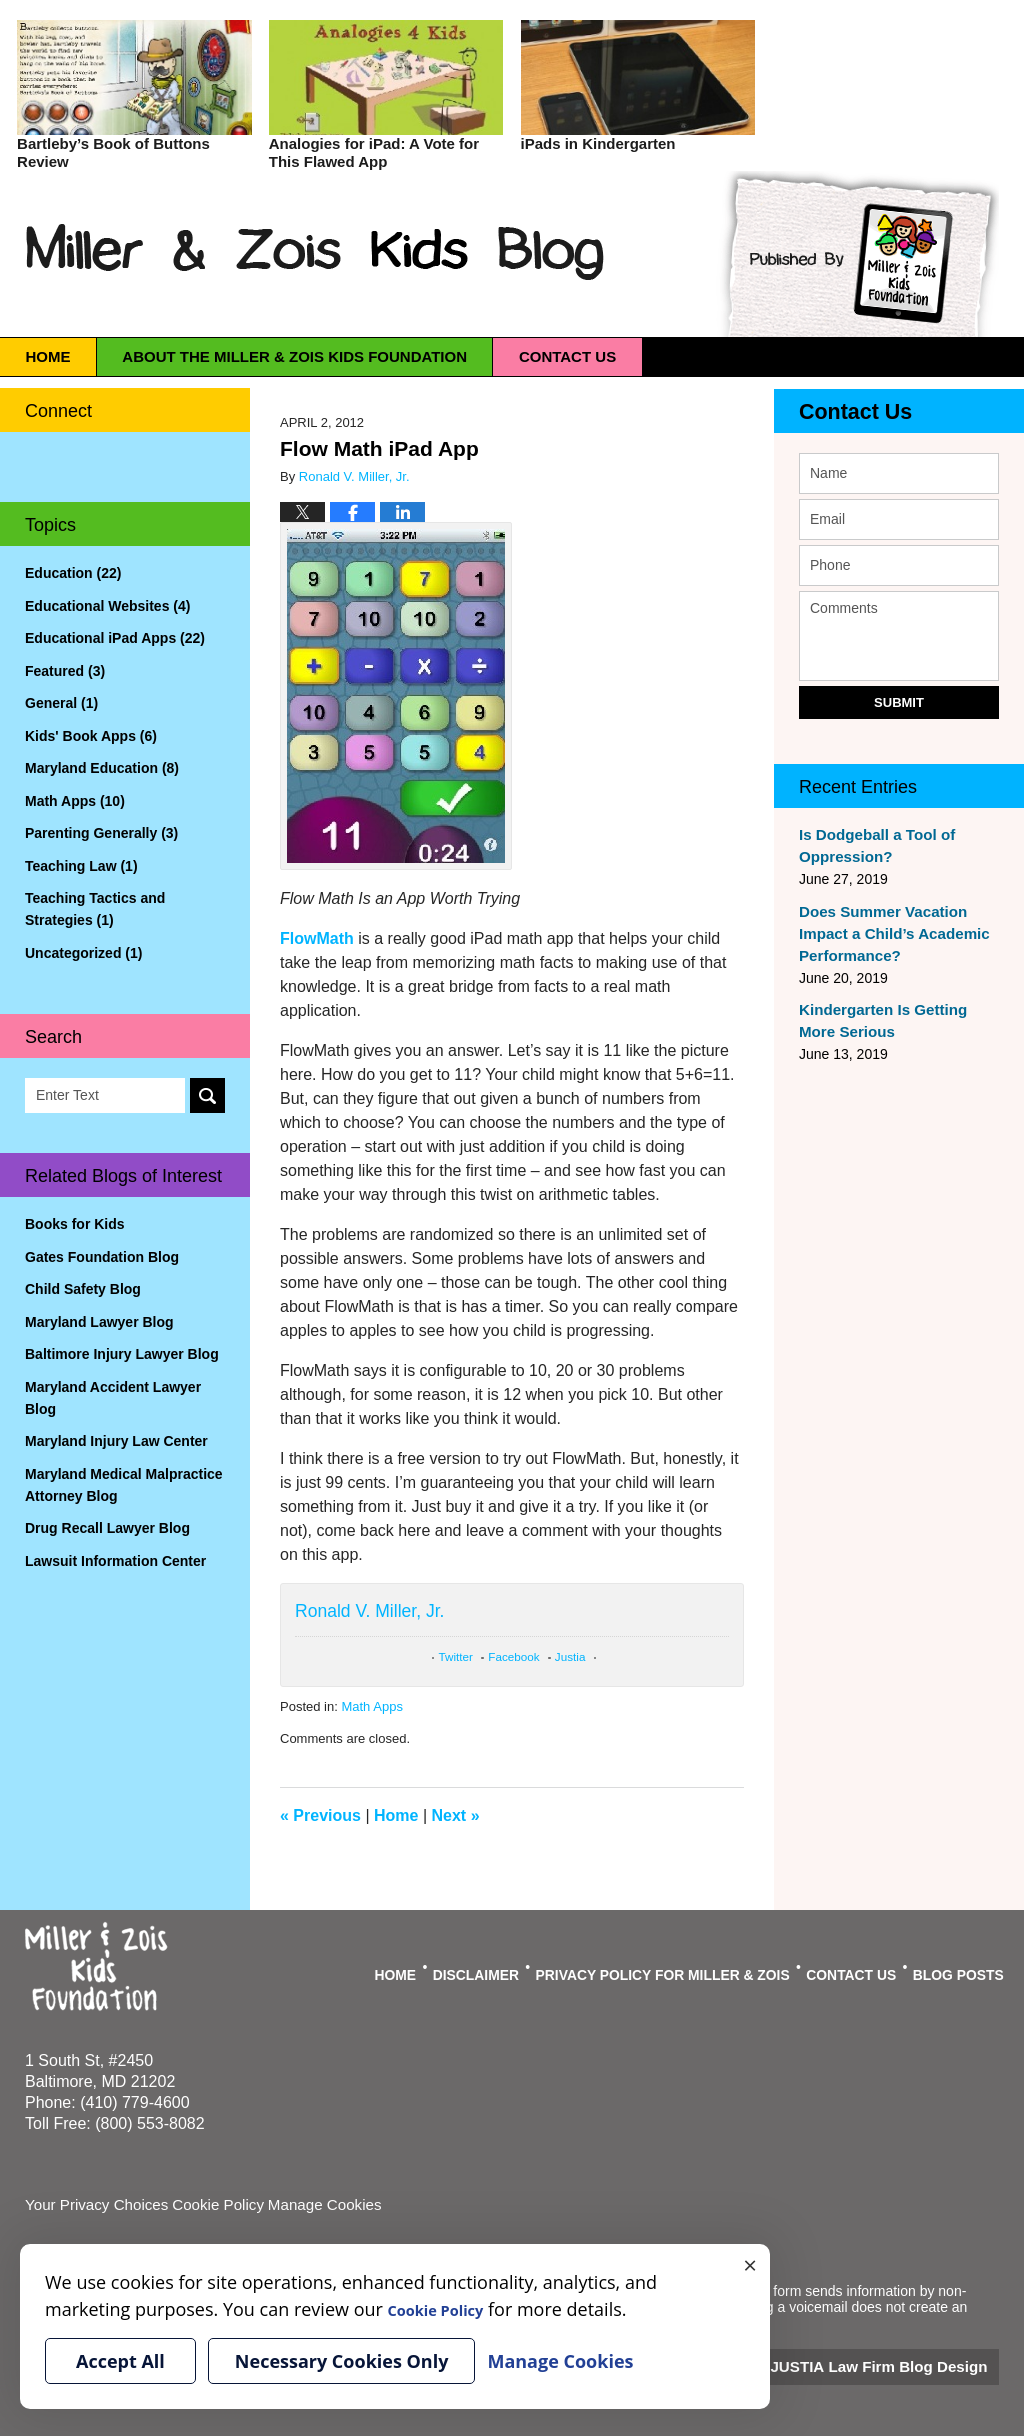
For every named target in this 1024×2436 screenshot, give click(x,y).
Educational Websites (107, 606)
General (61, 703)
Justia (570, 1656)
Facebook (513, 1656)
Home (82, 356)
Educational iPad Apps (115, 638)
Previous (320, 1815)
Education (73, 573)
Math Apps (371, 1706)
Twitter (456, 1656)
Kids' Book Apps (91, 736)
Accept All (120, 2361)
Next (456, 1815)
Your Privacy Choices (91, 2204)
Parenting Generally (101, 833)
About (398, 356)
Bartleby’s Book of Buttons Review (113, 152)
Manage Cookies (302, 2204)
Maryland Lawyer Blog (99, 1322)
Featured (65, 671)
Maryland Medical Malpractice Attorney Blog (124, 1485)
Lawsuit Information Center (115, 1561)
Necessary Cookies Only (342, 2361)
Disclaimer (519, 1967)
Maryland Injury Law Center (116, 1441)
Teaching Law (81, 866)
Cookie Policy (203, 2204)
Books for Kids (75, 1224)
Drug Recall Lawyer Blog (107, 1528)
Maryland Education (102, 768)
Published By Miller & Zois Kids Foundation (856, 254)
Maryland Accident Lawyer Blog (113, 1398)
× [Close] (750, 2264)
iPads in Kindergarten (598, 143)
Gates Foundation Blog (102, 1257)
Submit (899, 702)
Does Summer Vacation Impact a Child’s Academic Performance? (887, 934)
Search (207, 1095)
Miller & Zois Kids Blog (316, 251)
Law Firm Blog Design (903, 2365)
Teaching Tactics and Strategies (95, 909)
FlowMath (317, 938)
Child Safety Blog (83, 1289)
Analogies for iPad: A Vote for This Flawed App (374, 152)
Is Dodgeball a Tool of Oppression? (871, 846)
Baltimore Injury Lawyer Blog (122, 1354)
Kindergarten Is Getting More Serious (895, 1021)
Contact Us (843, 412)
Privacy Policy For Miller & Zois (686, 1967)
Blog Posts (959, 1967)
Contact (740, 356)
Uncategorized (83, 953)
